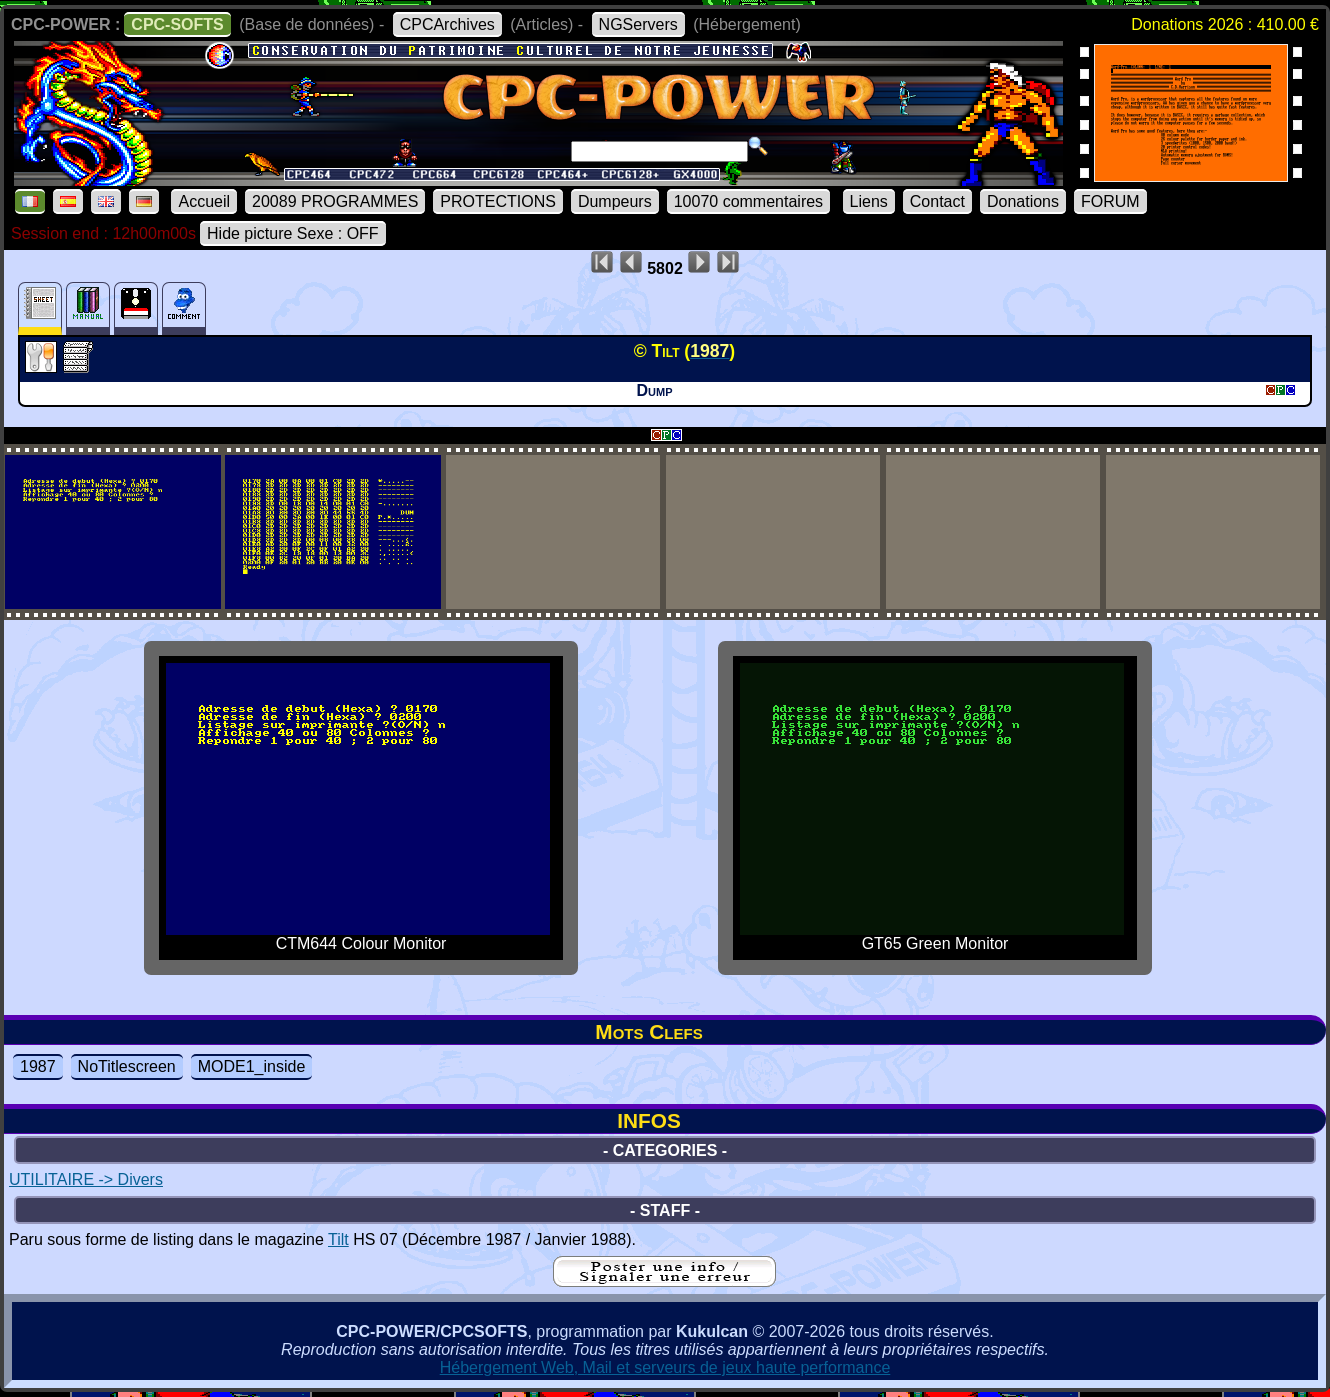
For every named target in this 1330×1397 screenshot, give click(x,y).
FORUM (1110, 201)
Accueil (204, 201)
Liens (869, 201)
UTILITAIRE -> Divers (86, 1179)
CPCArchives (447, 24)
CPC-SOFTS (177, 24)
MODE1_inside (252, 1066)
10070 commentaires (748, 201)
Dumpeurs (615, 201)
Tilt (338, 1239)
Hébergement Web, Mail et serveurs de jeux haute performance (665, 1367)
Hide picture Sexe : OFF (293, 233)
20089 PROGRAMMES (335, 201)
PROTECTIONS (498, 201)
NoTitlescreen (127, 1066)
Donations (1023, 201)
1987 (38, 1066)
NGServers (638, 24)
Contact (937, 201)
